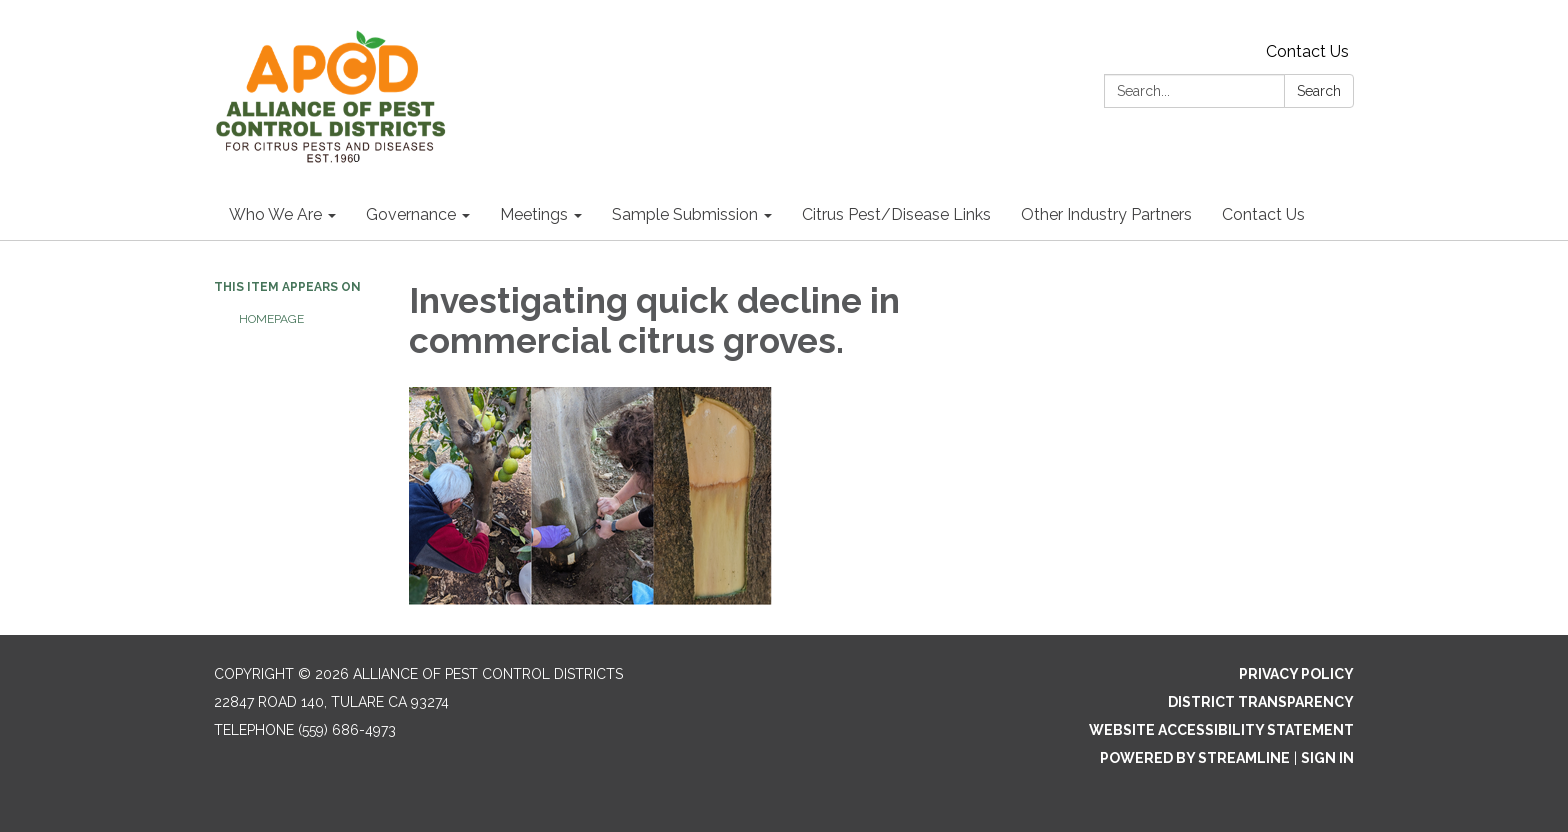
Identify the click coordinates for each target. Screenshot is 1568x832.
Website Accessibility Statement (1221, 730)
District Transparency (1261, 702)
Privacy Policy (1296, 674)
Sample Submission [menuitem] (685, 214)
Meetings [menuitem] (534, 214)
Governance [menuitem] (411, 214)
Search (1319, 91)
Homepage (271, 319)
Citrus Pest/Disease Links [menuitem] (896, 214)
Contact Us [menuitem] (1263, 214)
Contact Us (1307, 51)
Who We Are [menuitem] (275, 214)
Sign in (1327, 758)
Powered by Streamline (1195, 758)
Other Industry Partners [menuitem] (1106, 214)
